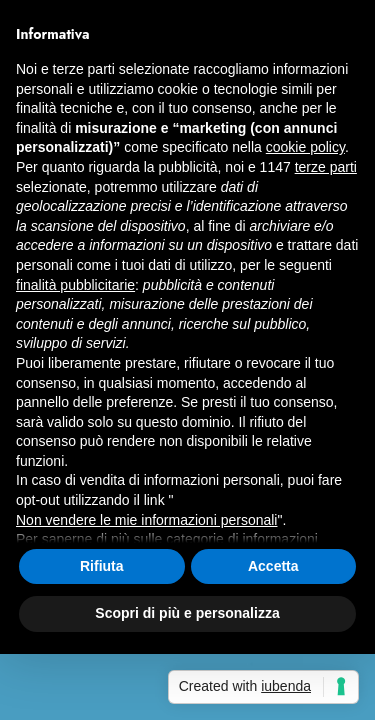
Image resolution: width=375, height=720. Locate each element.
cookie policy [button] (305, 147)
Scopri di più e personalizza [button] (187, 613)
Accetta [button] (273, 566)
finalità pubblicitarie (75, 285)
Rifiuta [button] (102, 566)
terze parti (326, 167)
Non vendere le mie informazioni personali (146, 520)
